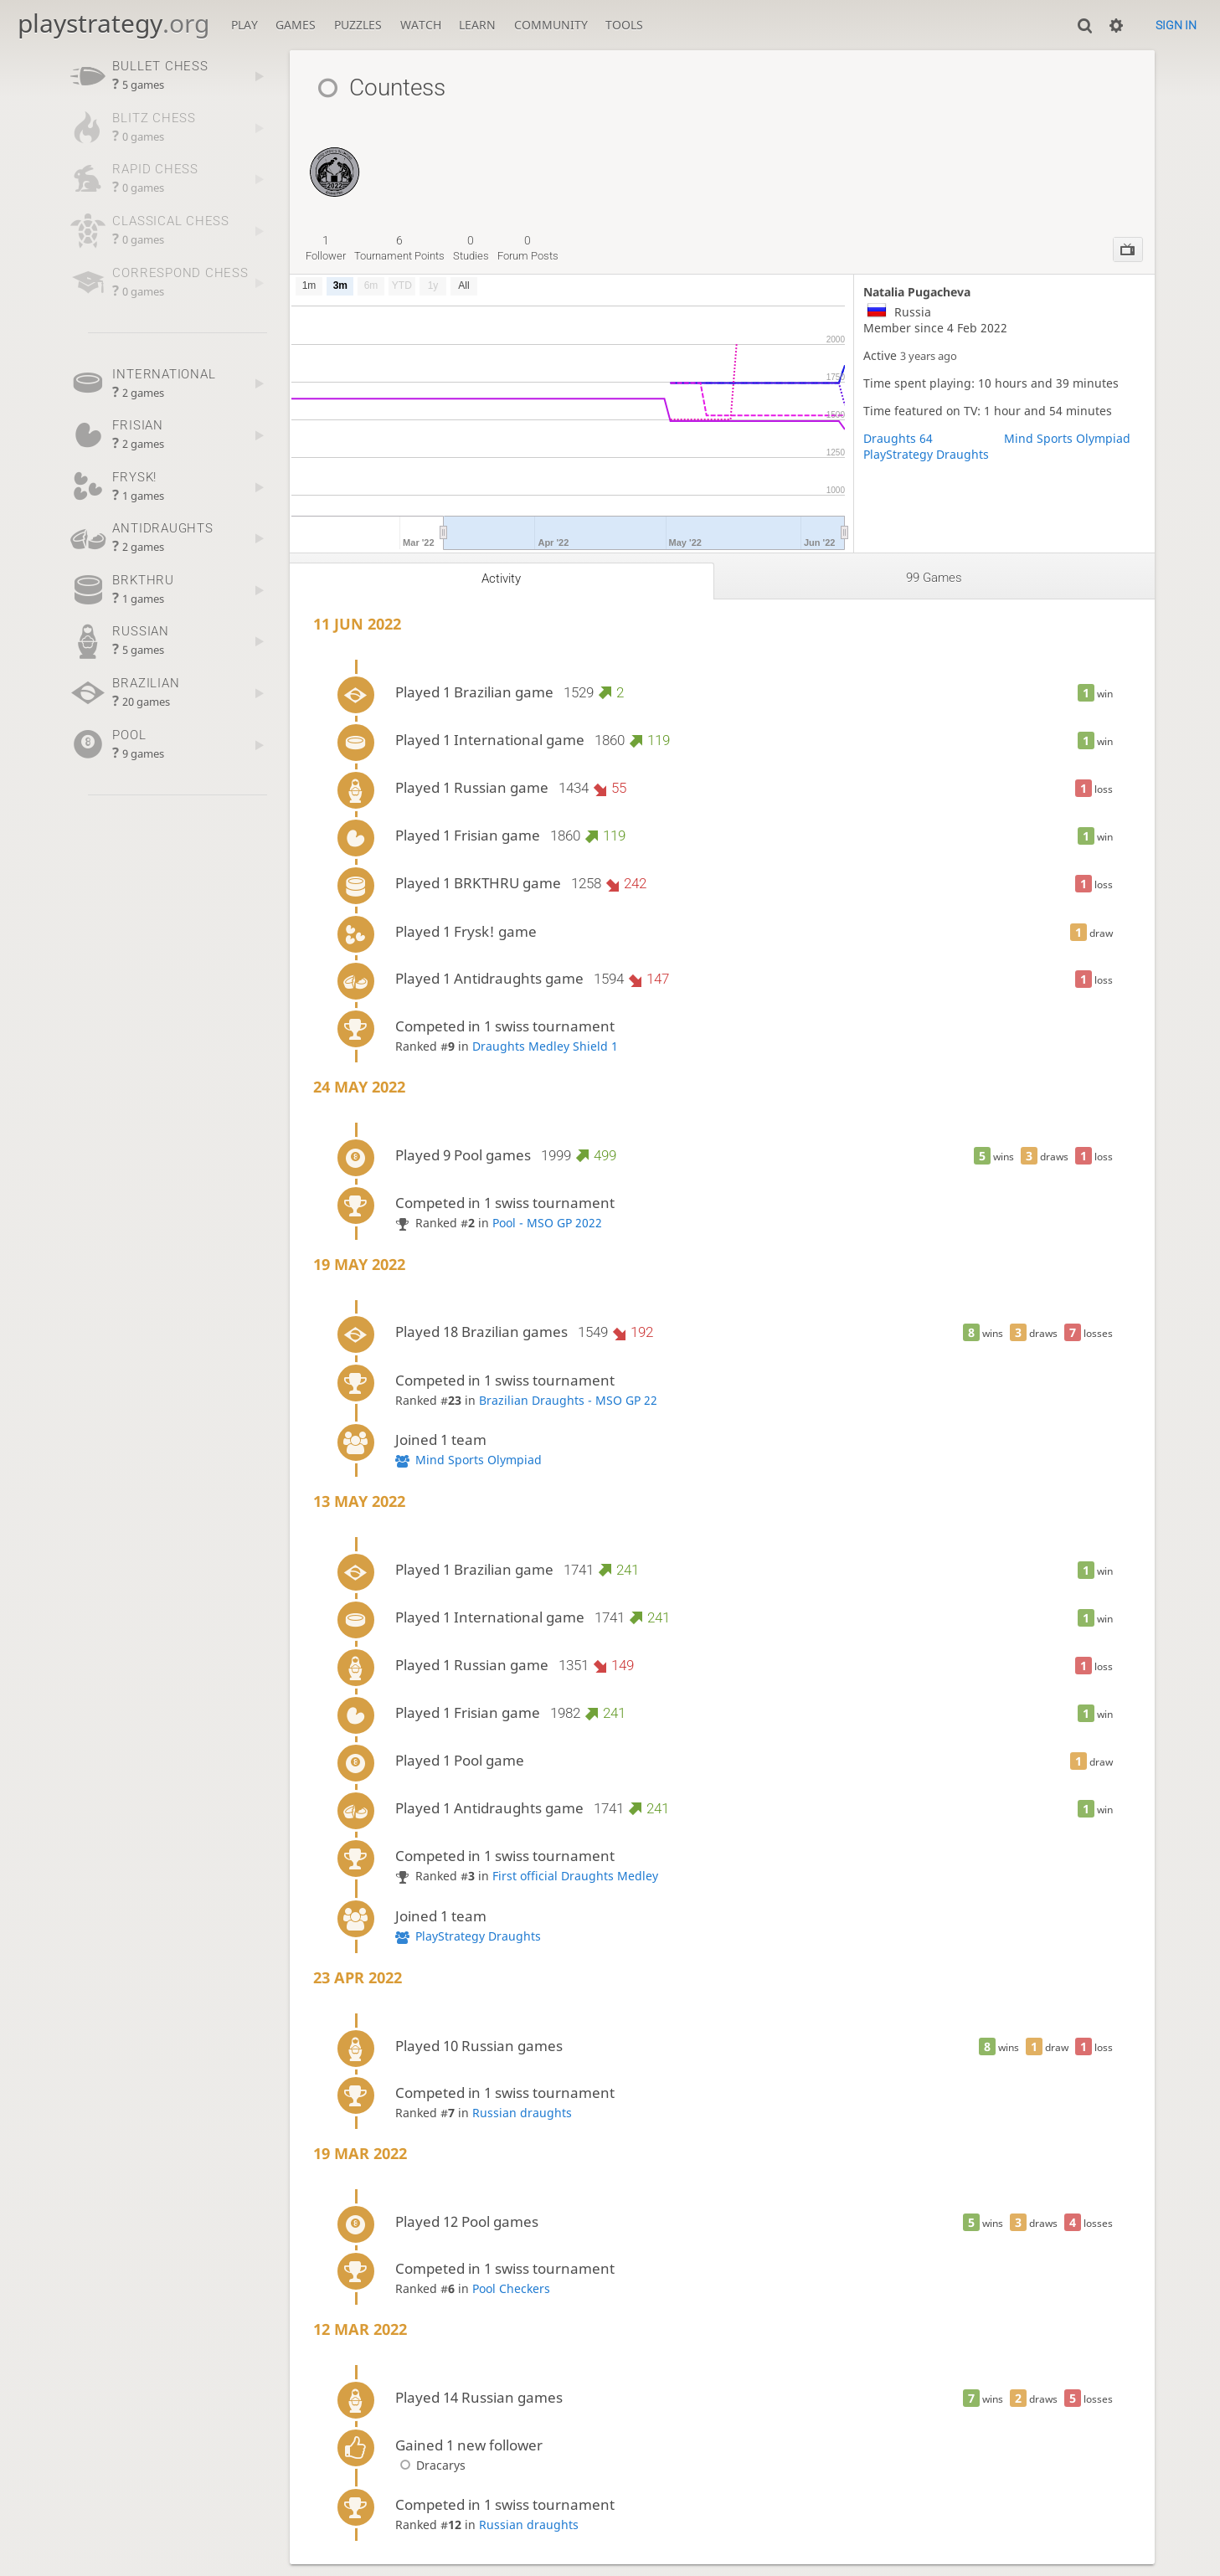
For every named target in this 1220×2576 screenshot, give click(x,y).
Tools (624, 25)
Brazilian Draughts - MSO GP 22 (568, 1400)
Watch (420, 25)
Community (551, 25)
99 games (934, 577)
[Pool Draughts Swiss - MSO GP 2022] (334, 155)
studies (471, 248)
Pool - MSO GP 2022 (547, 1223)
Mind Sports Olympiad (1067, 438)
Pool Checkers (511, 2288)
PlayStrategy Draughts (926, 454)
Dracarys (430, 2465)
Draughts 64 (898, 438)
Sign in (1176, 25)
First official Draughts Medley (575, 1876)
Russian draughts (522, 2113)
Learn (477, 25)
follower (326, 248)
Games (295, 25)
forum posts (528, 248)
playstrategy (113, 23)
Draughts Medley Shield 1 (545, 1046)
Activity (501, 578)
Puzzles (358, 25)
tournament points (399, 248)
